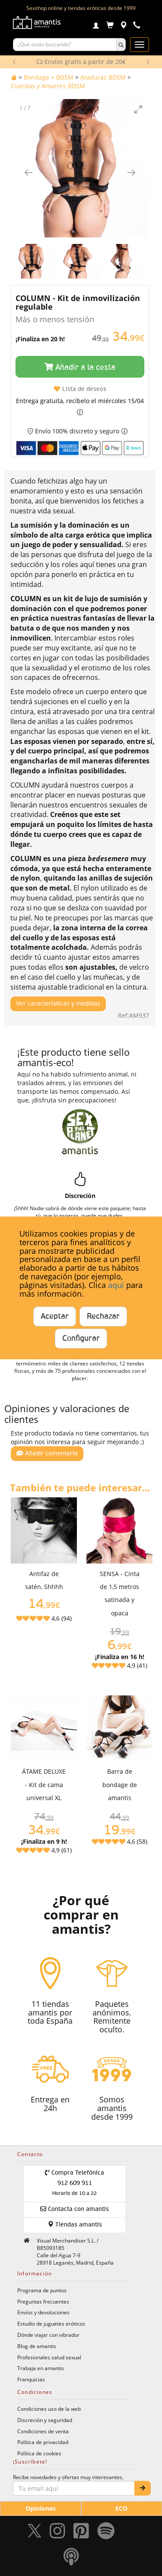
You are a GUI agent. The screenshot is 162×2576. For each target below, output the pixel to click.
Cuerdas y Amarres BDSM (48, 86)
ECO (121, 2508)
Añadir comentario (47, 1453)
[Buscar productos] (65, 44)
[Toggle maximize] (138, 109)
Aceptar (55, 1316)
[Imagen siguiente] (131, 172)
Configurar (81, 1338)
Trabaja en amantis (40, 2368)
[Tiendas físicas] (123, 26)
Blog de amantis (36, 2345)
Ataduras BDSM (103, 77)
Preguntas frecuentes (43, 2301)
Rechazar (103, 1316)
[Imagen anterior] (28, 172)
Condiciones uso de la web (49, 2408)
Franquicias (31, 2379)
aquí (116, 1285)
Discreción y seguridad (44, 2419)
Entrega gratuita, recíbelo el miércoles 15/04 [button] (80, 401)
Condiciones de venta (43, 2431)
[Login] (96, 26)
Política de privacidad (42, 2441)
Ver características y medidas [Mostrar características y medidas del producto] (58, 1004)
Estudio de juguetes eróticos (51, 2323)
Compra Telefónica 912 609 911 (74, 2183)
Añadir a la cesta (79, 367)
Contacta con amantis (74, 2209)
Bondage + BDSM (48, 77)
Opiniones (40, 2508)
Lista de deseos (80, 389)
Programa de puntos (42, 2290)
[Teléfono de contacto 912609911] (136, 26)
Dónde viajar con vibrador (48, 2334)
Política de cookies (39, 2453)
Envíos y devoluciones (43, 2312)
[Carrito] (110, 26)
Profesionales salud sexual (49, 2357)
